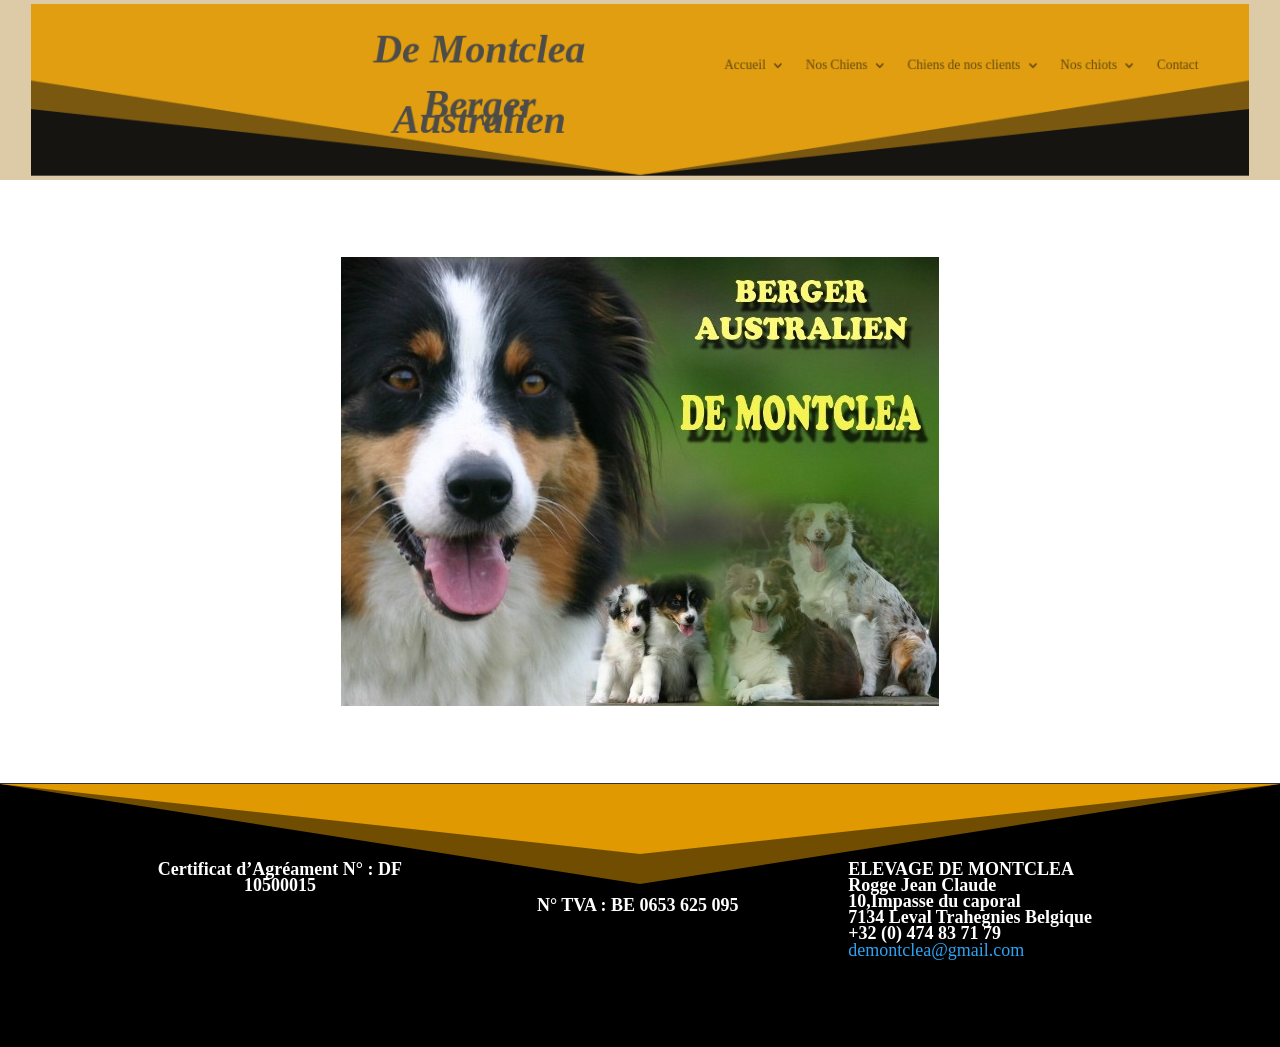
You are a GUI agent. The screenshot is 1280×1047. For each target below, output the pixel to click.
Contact (1145, 66)
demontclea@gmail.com (936, 950)
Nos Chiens (825, 66)
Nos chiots (1061, 66)
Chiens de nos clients (945, 66)
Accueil (738, 66)
